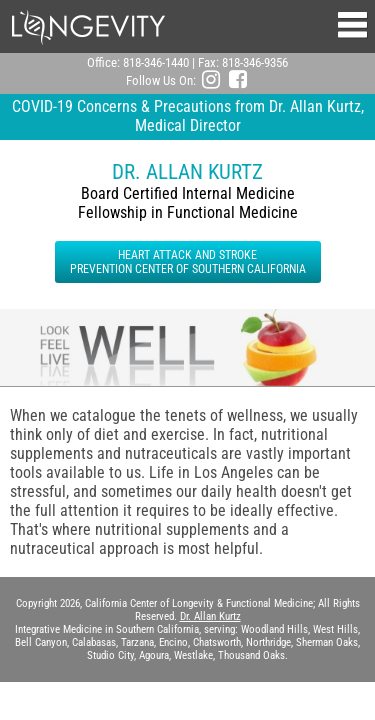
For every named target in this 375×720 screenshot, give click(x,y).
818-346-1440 (156, 62)
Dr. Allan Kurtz (210, 616)
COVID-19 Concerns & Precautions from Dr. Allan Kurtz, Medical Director (188, 116)
